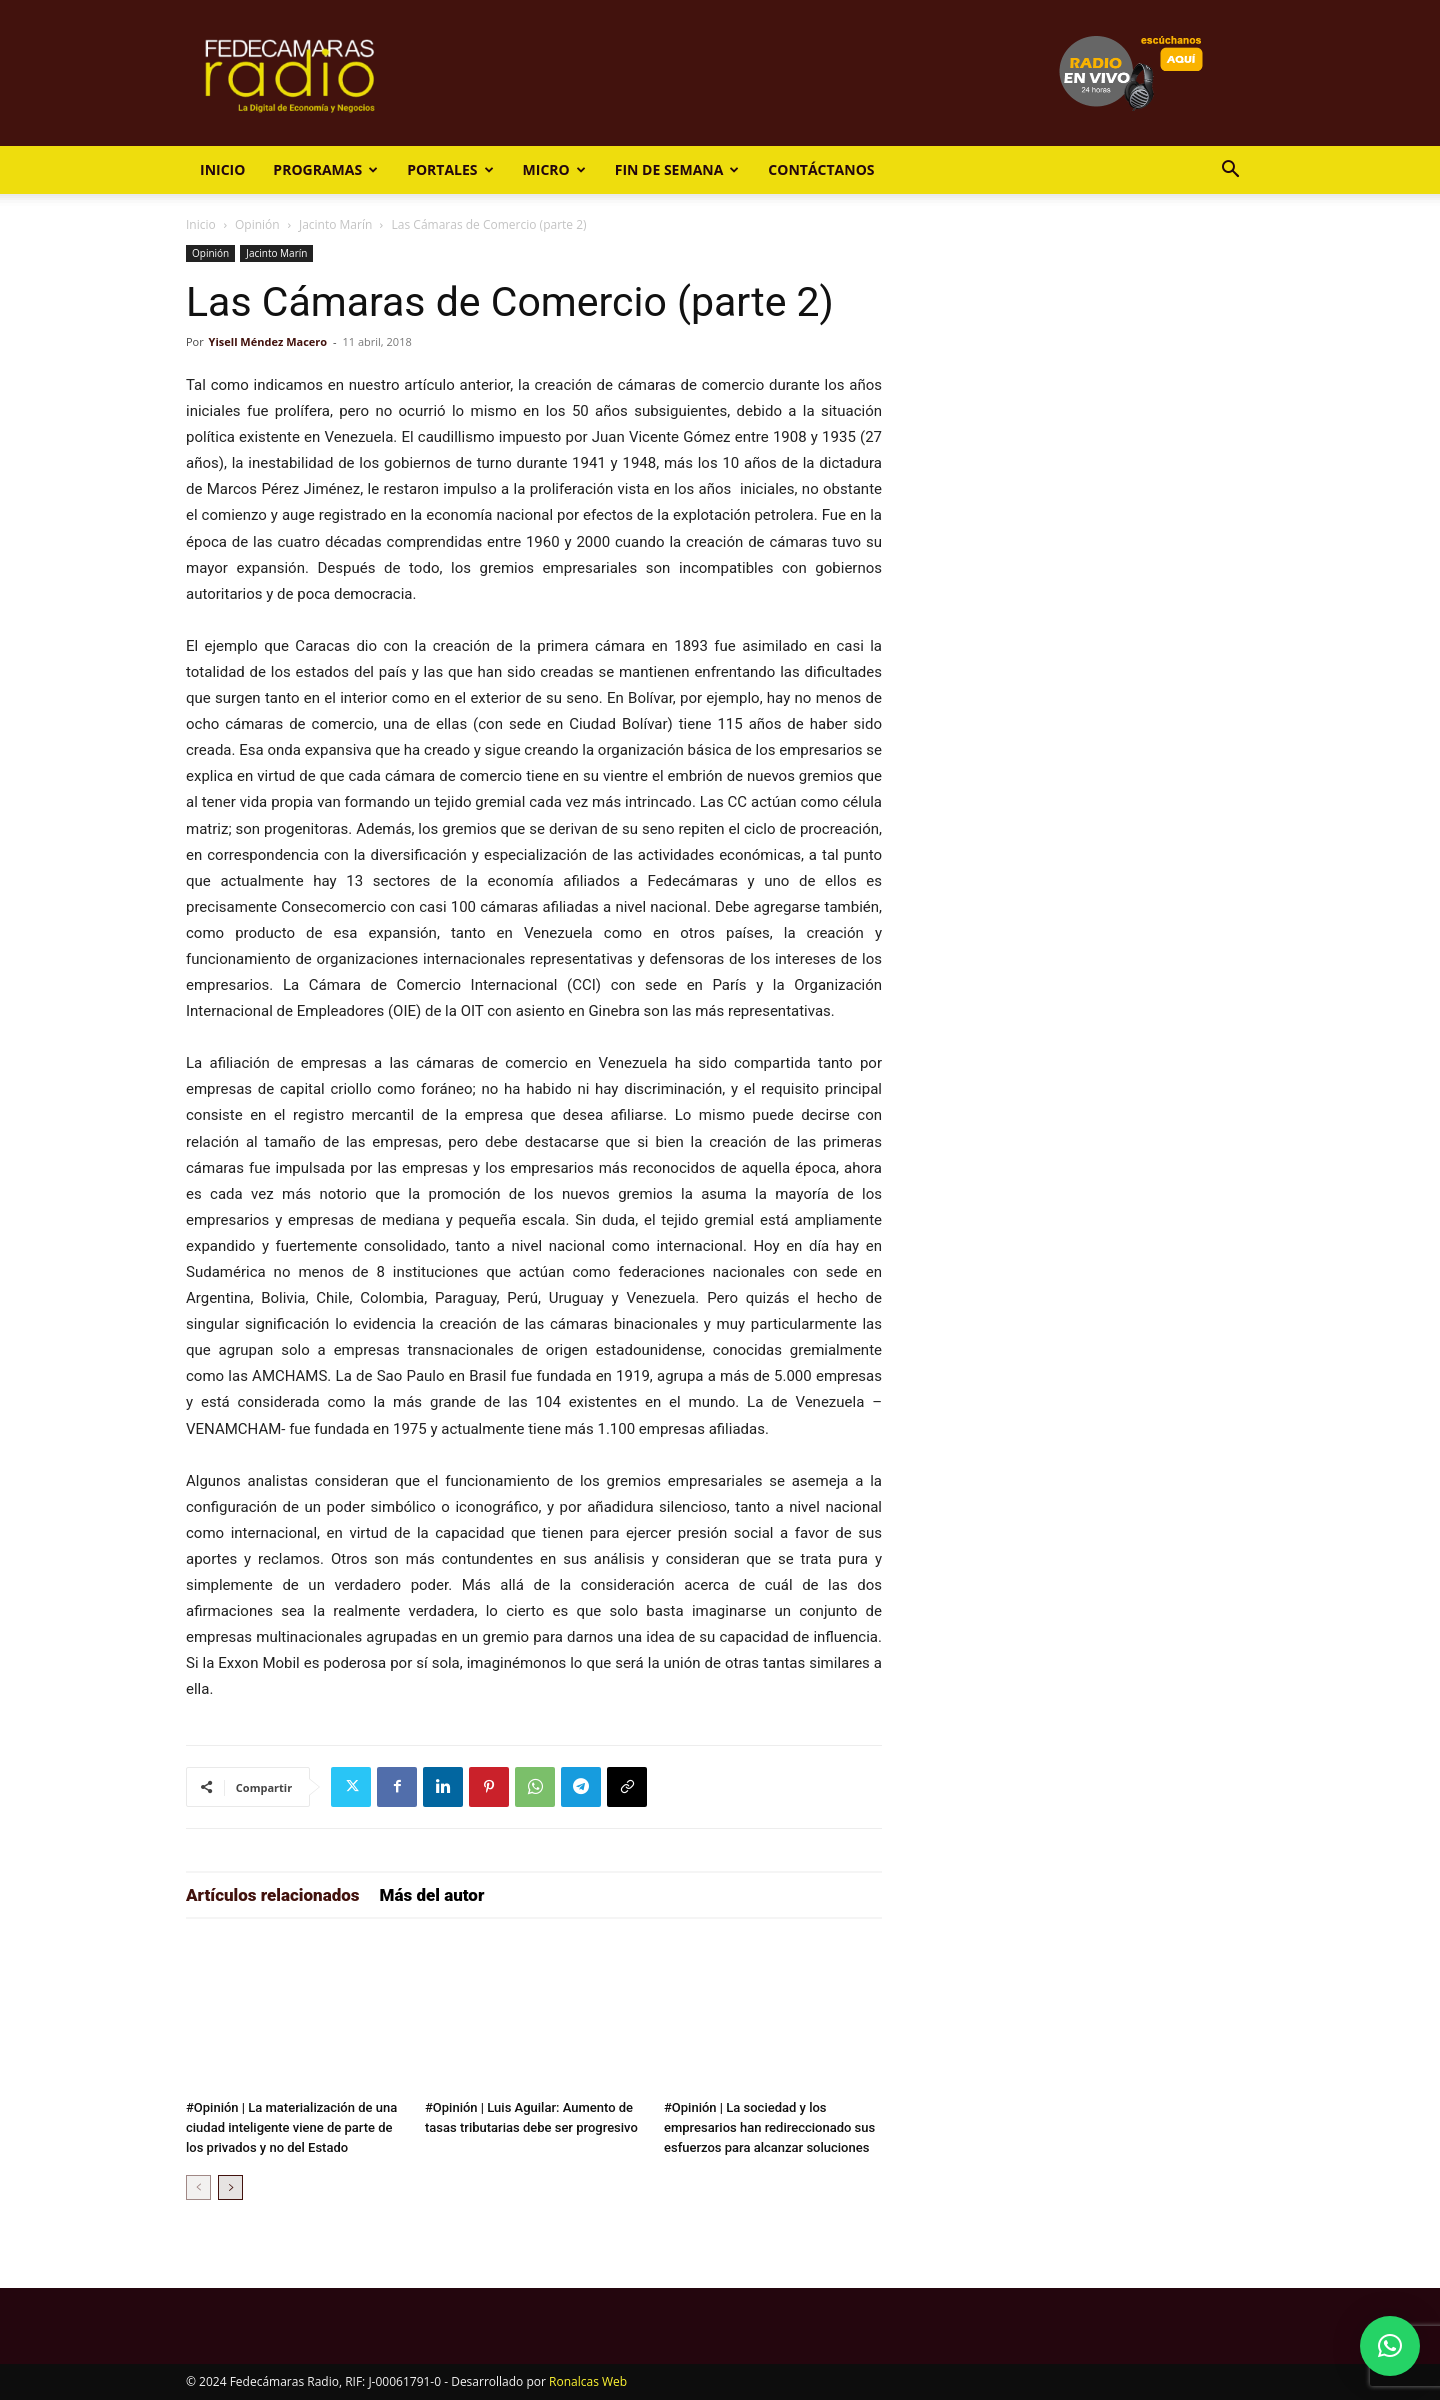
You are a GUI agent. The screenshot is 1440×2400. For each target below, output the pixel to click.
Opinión (257, 224)
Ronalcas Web (588, 2381)
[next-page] (230, 2187)
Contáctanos (821, 169)
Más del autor (432, 1895)
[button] (1230, 171)
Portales (450, 169)
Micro (554, 169)
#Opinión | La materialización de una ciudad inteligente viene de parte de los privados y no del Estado (291, 2127)
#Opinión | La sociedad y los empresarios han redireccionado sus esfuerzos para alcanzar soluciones (769, 2127)
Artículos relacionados (273, 1895)
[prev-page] (198, 2187)
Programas (325, 169)
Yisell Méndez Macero (268, 341)
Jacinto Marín (335, 224)
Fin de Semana (677, 169)
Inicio (222, 169)
